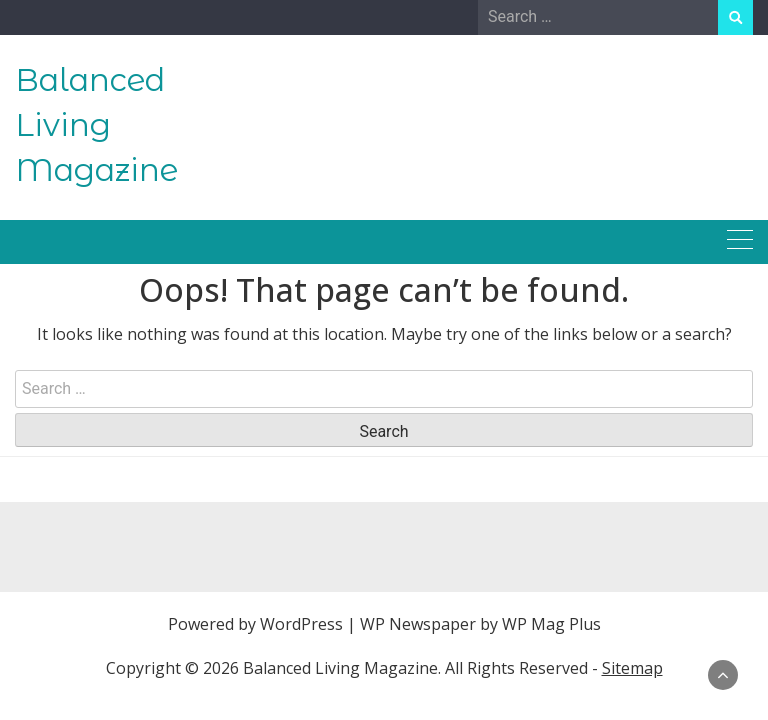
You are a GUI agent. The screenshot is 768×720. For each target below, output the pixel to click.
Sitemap (632, 668)
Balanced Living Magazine (96, 125)
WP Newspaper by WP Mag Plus (480, 624)
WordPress (301, 624)
